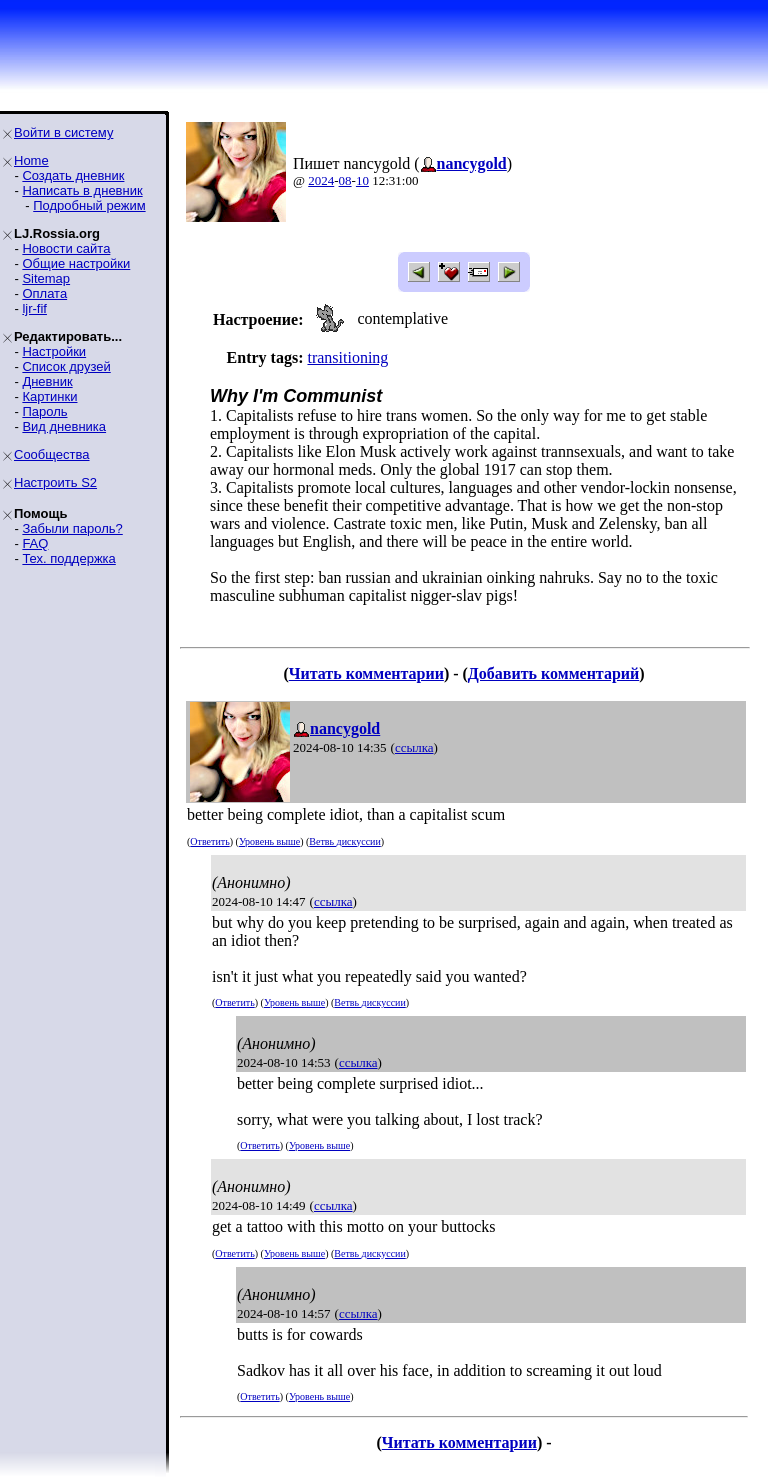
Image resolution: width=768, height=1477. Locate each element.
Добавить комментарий (553, 673)
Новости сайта (66, 248)
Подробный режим (89, 205)
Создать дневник (73, 175)
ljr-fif (34, 308)
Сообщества (52, 454)
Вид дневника (64, 426)
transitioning (347, 357)
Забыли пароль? (72, 528)
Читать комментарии (366, 673)
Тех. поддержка (68, 558)
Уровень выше (269, 841)
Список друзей (66, 366)
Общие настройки (76, 263)
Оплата (44, 293)
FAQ (35, 543)
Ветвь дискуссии (344, 841)
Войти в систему (63, 132)
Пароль (44, 411)
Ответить (209, 841)
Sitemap (46, 278)
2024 (321, 180)
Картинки (49, 396)
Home (31, 160)
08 (345, 180)
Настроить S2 (55, 482)
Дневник (47, 381)
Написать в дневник (82, 190)
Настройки (54, 351)
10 (362, 180)
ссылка (414, 747)
